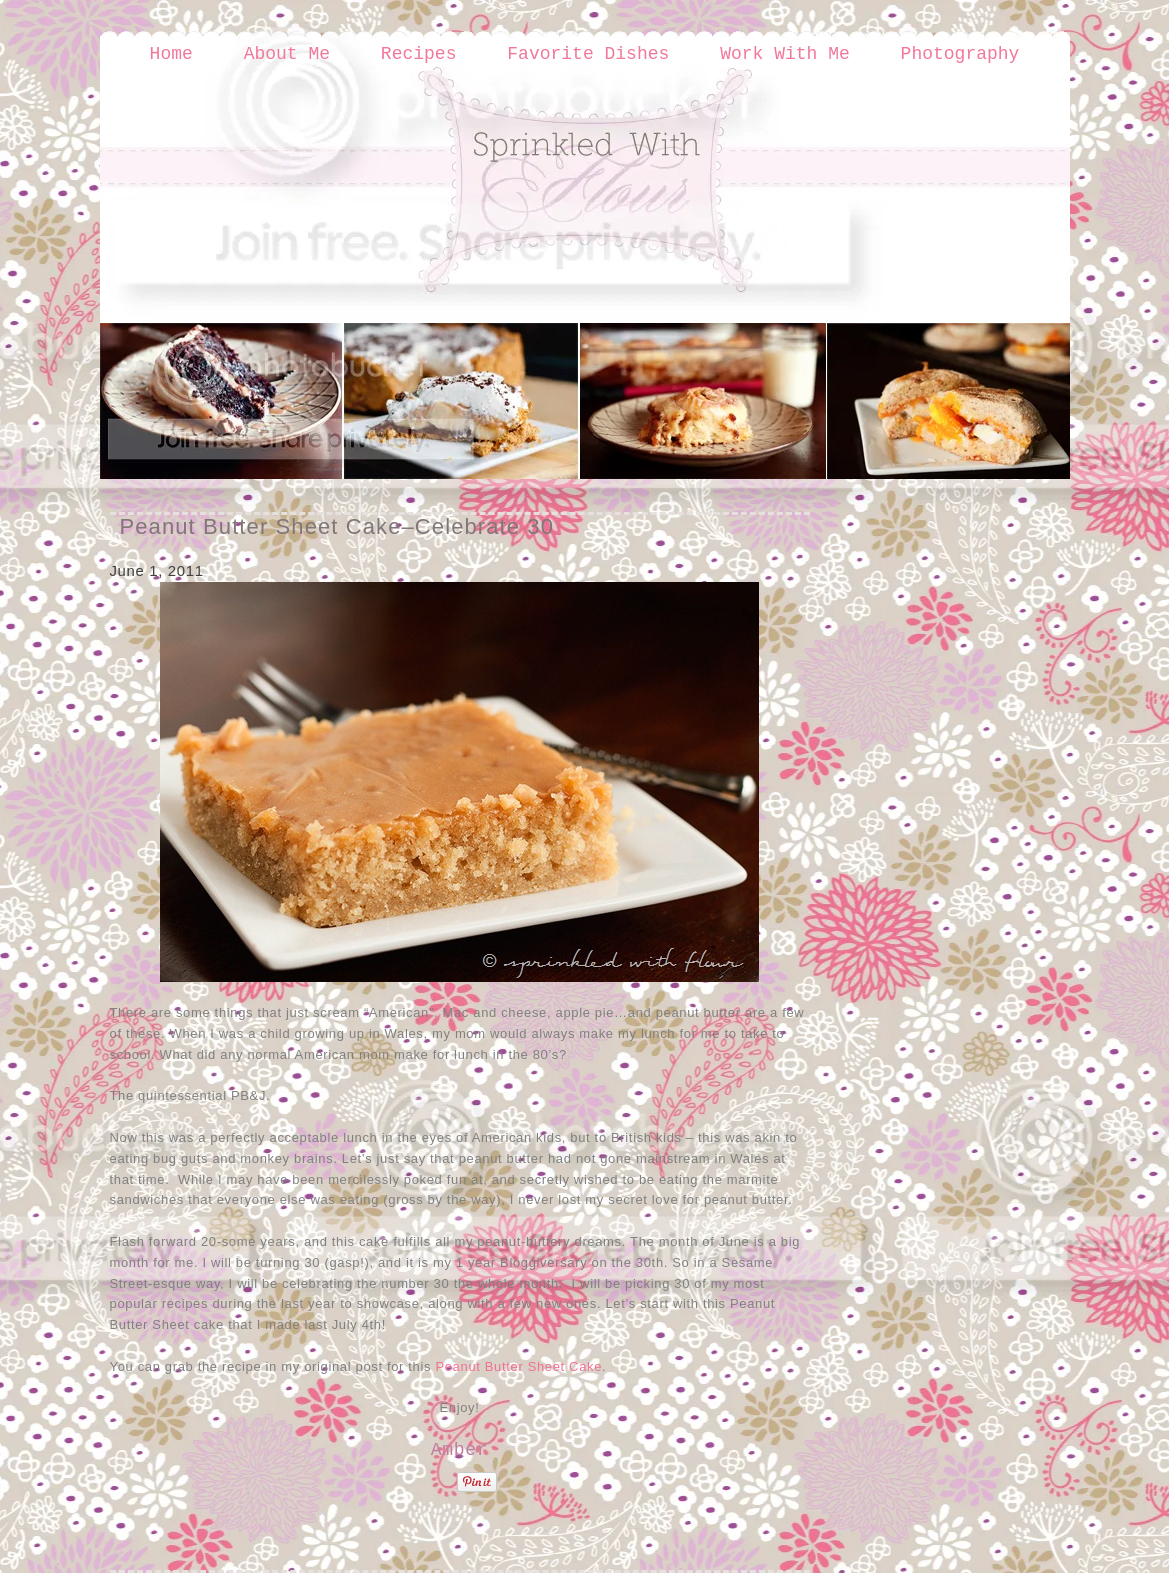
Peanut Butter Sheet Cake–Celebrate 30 (337, 526)
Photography (960, 54)
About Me (287, 54)
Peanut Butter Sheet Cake (518, 1366)
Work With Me (785, 54)
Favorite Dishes (588, 54)
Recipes (419, 54)
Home (171, 54)
